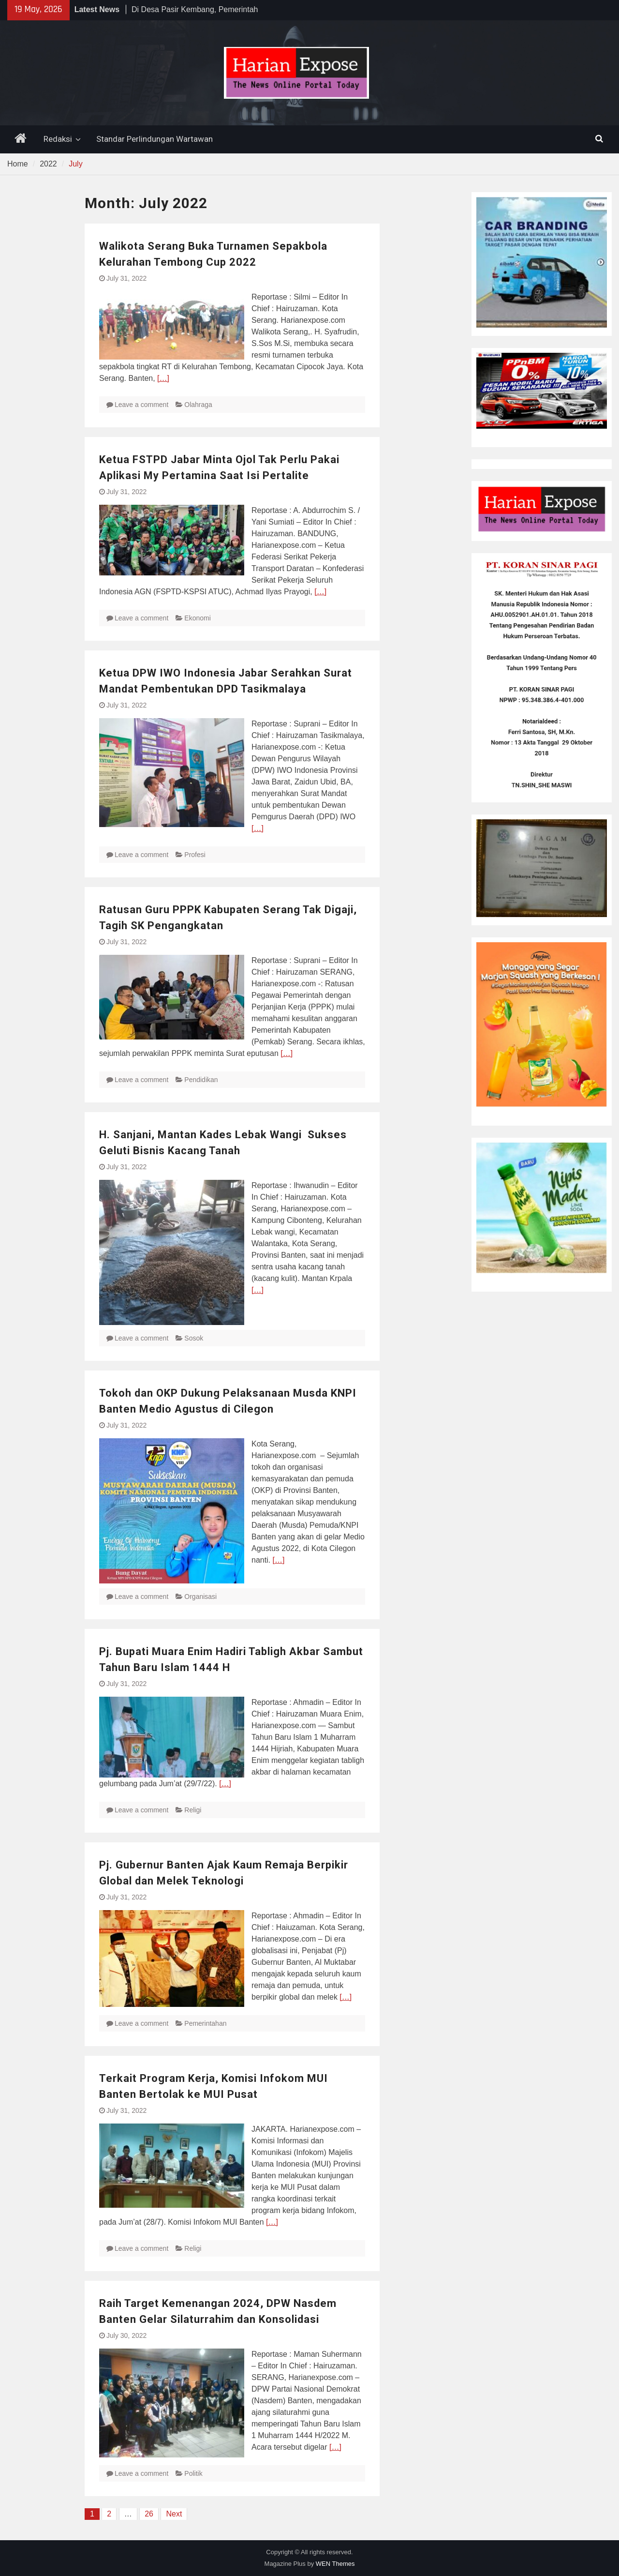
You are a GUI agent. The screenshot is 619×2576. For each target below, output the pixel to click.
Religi (192, 1810)
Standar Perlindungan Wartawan (154, 139)
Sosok (193, 1338)
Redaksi (58, 139)
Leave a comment (141, 404)
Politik (193, 2473)
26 (149, 2514)
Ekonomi (197, 618)
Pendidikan (201, 1080)
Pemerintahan (205, 2023)
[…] (163, 378)
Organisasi (200, 1596)
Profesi (195, 855)
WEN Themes (335, 2563)
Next (174, 2514)
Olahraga (198, 404)
